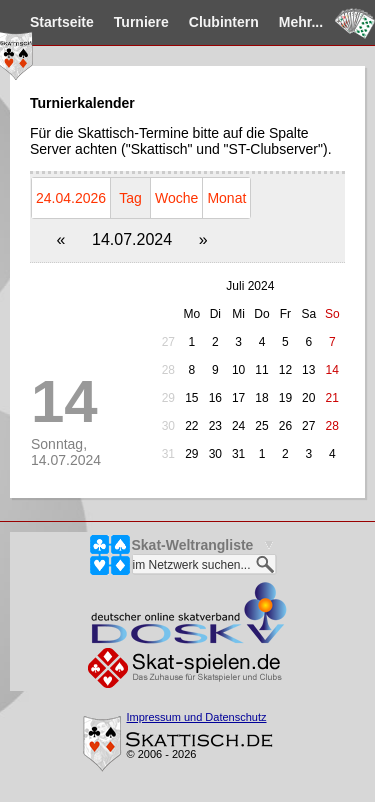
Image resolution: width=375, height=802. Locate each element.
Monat (226, 198)
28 (168, 370)
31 (168, 454)
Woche (176, 198)
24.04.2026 (71, 198)
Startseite (62, 22)
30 (168, 426)
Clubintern (224, 22)
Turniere (141, 22)
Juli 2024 (250, 286)
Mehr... (301, 22)
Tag (130, 198)
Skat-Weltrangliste (193, 545)
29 (168, 398)
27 (168, 342)
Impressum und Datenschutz (197, 717)
